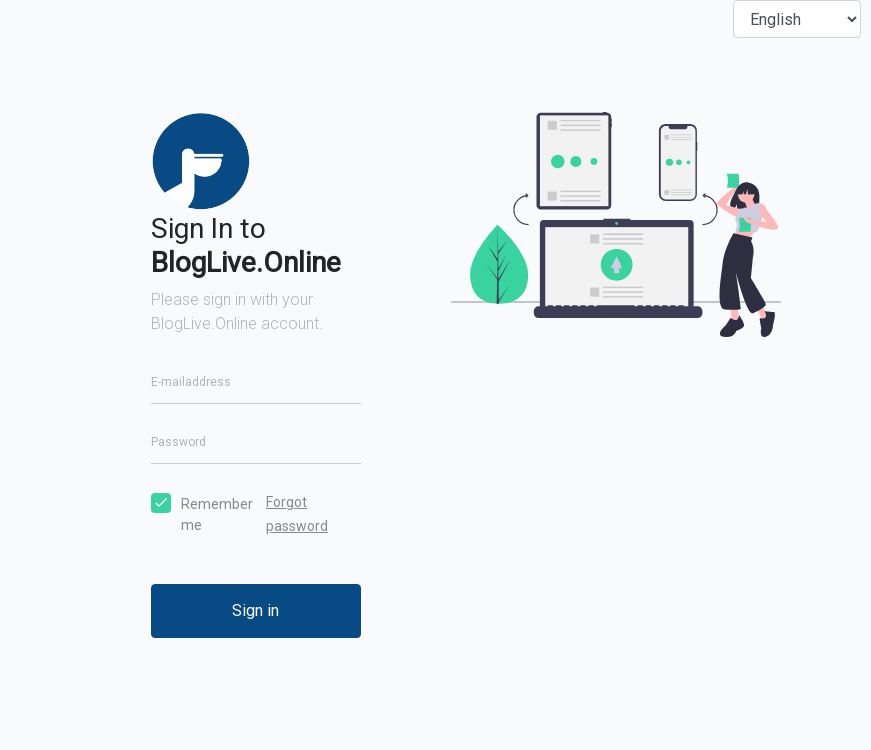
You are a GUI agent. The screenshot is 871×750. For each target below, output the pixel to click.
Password (178, 442)
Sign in (255, 610)
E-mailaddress (191, 382)
